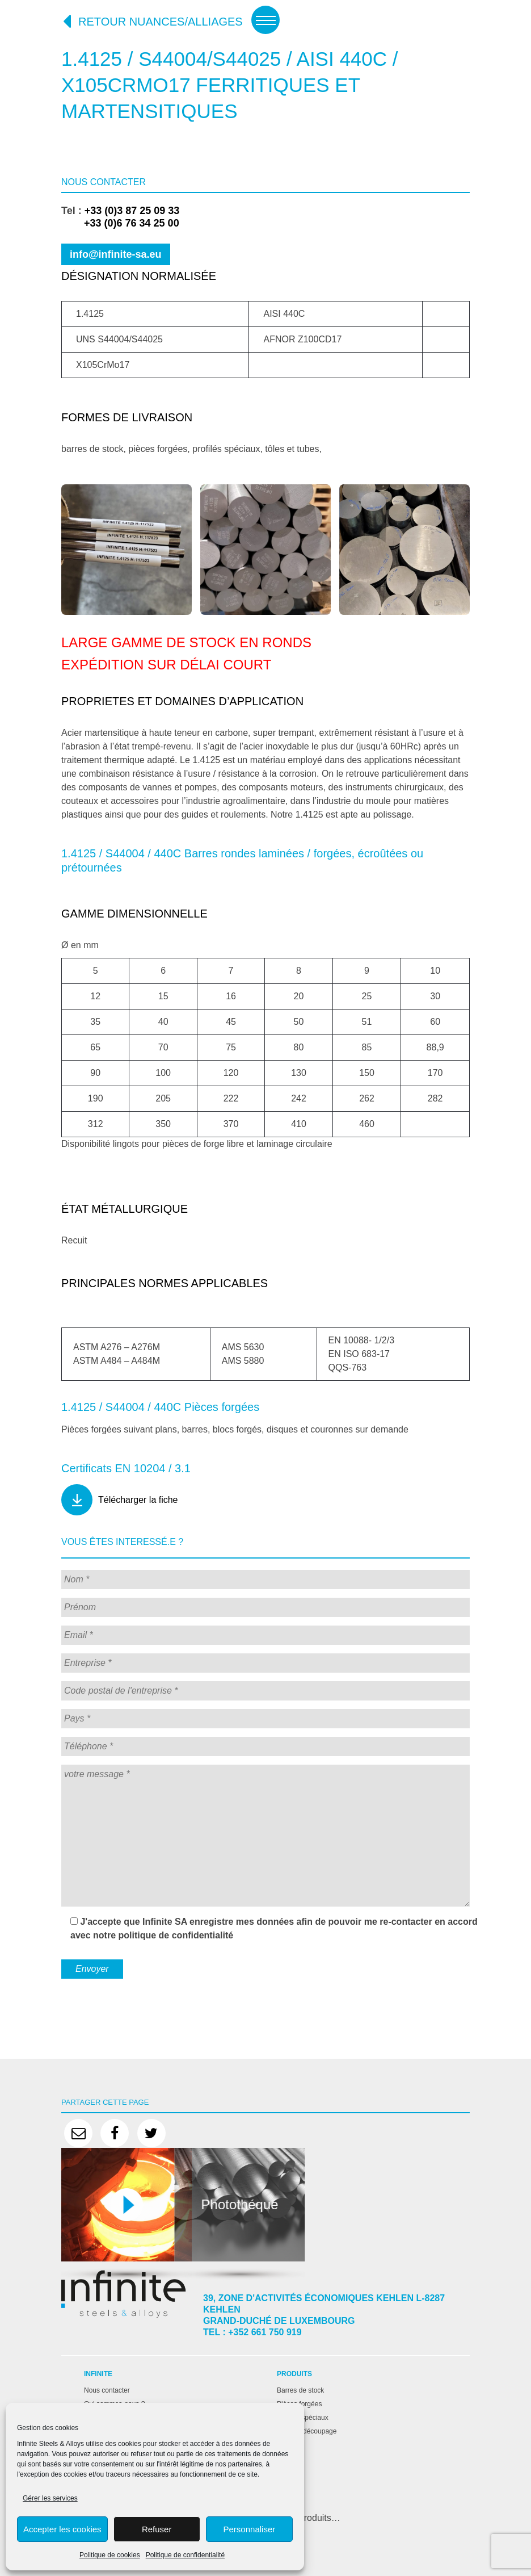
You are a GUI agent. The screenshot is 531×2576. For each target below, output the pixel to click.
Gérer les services (50, 2498)
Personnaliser (250, 2529)
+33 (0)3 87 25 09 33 (132, 210)
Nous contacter (107, 2390)
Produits (294, 2374)
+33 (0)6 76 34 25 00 (120, 223)
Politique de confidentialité (185, 2555)
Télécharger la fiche (138, 1500)
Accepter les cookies (62, 2529)
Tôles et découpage (306, 2431)
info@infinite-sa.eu (116, 254)
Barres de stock (300, 2390)
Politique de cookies (109, 2555)
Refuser (157, 2529)
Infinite (98, 2374)
